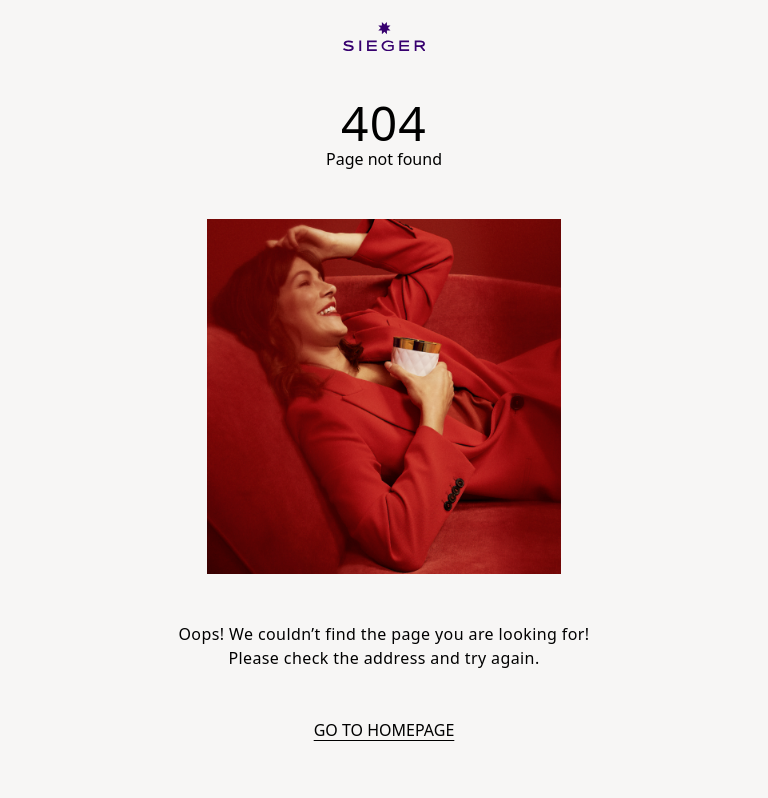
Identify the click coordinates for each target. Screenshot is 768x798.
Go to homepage (384, 730)
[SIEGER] (384, 36)
